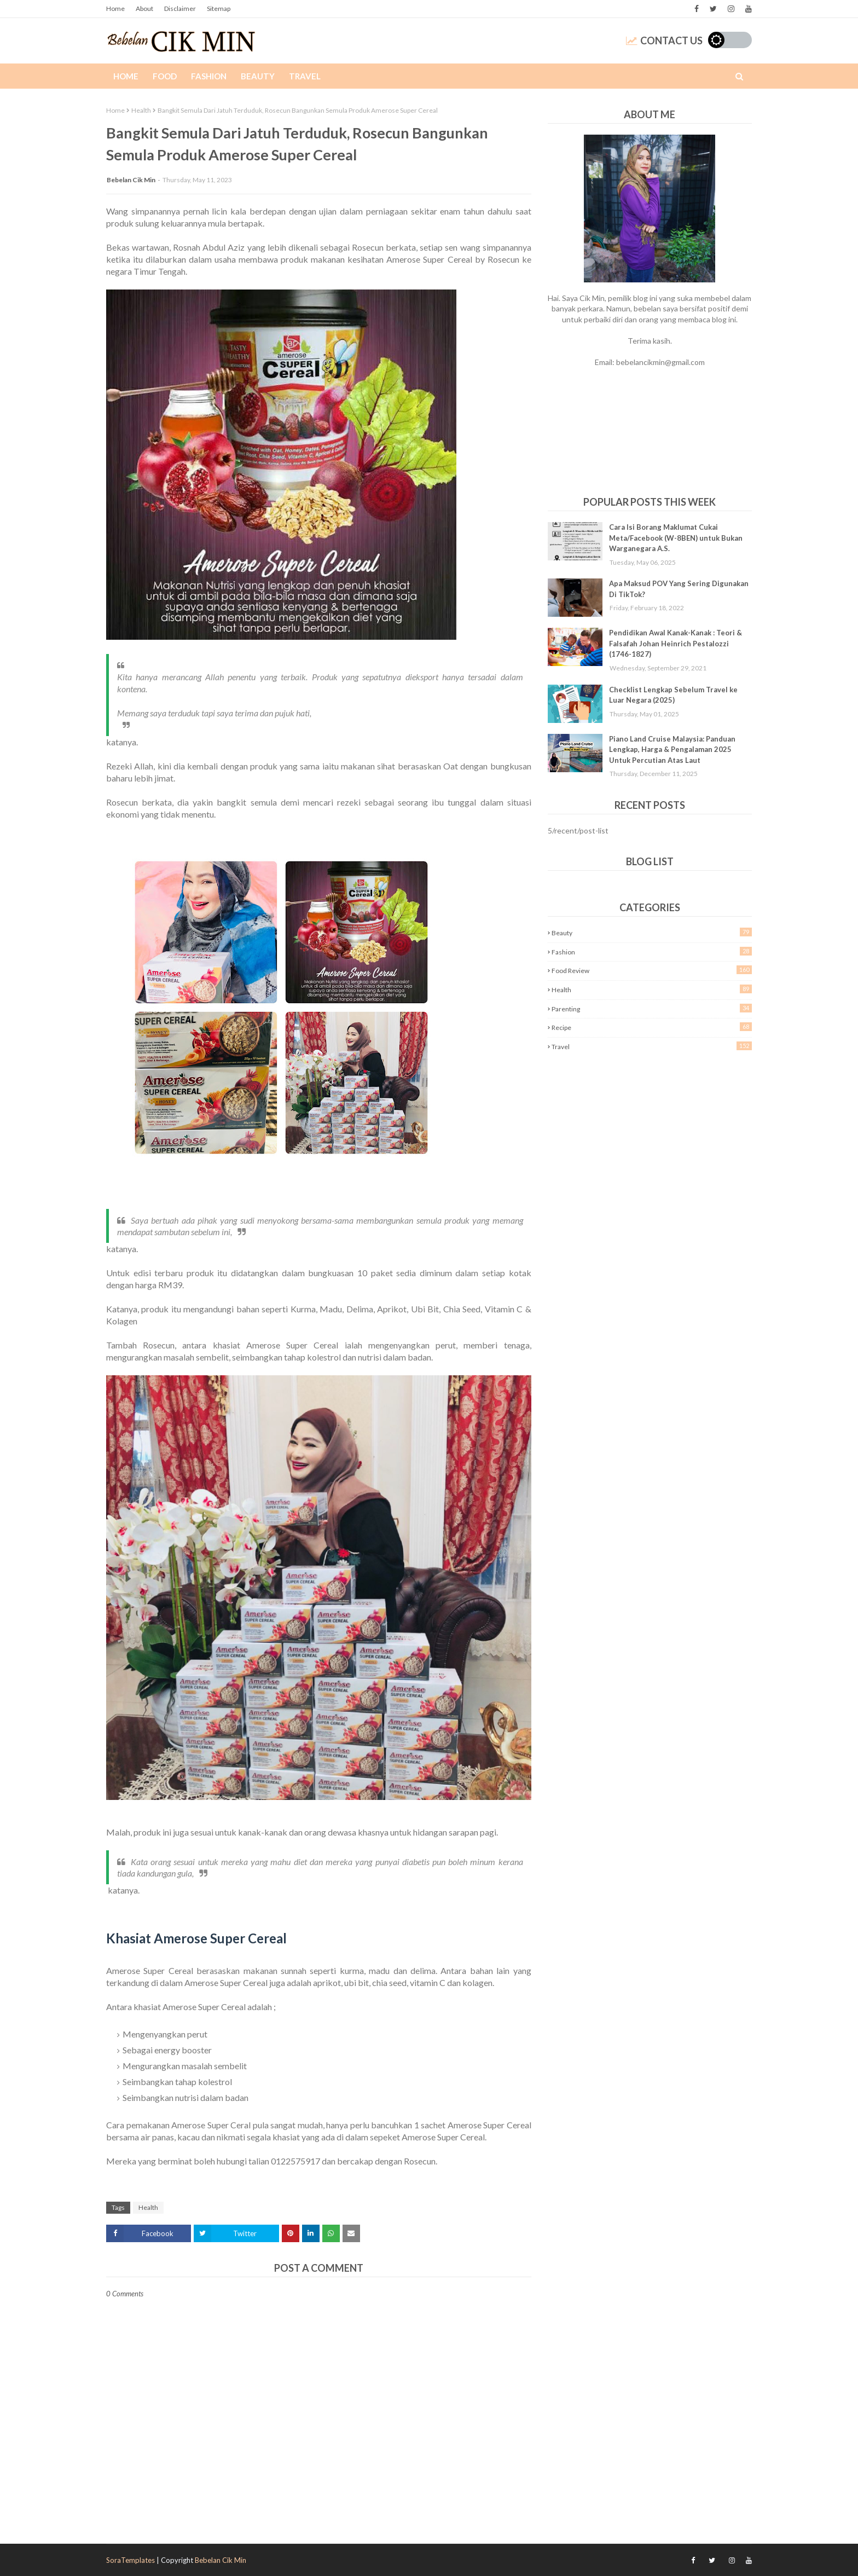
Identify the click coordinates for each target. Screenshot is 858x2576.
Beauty (652, 932)
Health (141, 110)
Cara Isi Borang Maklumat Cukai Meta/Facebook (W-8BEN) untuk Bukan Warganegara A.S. (676, 538)
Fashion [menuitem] (209, 76)
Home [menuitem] (125, 76)
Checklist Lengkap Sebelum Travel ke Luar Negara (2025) (673, 695)
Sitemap (218, 8)
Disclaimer (180, 8)
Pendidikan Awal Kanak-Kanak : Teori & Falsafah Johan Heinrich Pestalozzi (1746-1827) (675, 643)
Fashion (652, 951)
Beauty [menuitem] (258, 76)
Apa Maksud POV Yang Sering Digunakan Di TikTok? (679, 589)
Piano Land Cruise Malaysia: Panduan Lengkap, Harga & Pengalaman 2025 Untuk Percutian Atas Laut (672, 749)
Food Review (652, 970)
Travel (652, 1046)
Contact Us (664, 40)
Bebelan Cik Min (131, 180)
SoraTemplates (130, 2560)
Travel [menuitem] (305, 76)
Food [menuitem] (165, 76)
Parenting (652, 1008)
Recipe (652, 1027)
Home (115, 8)
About (144, 8)
